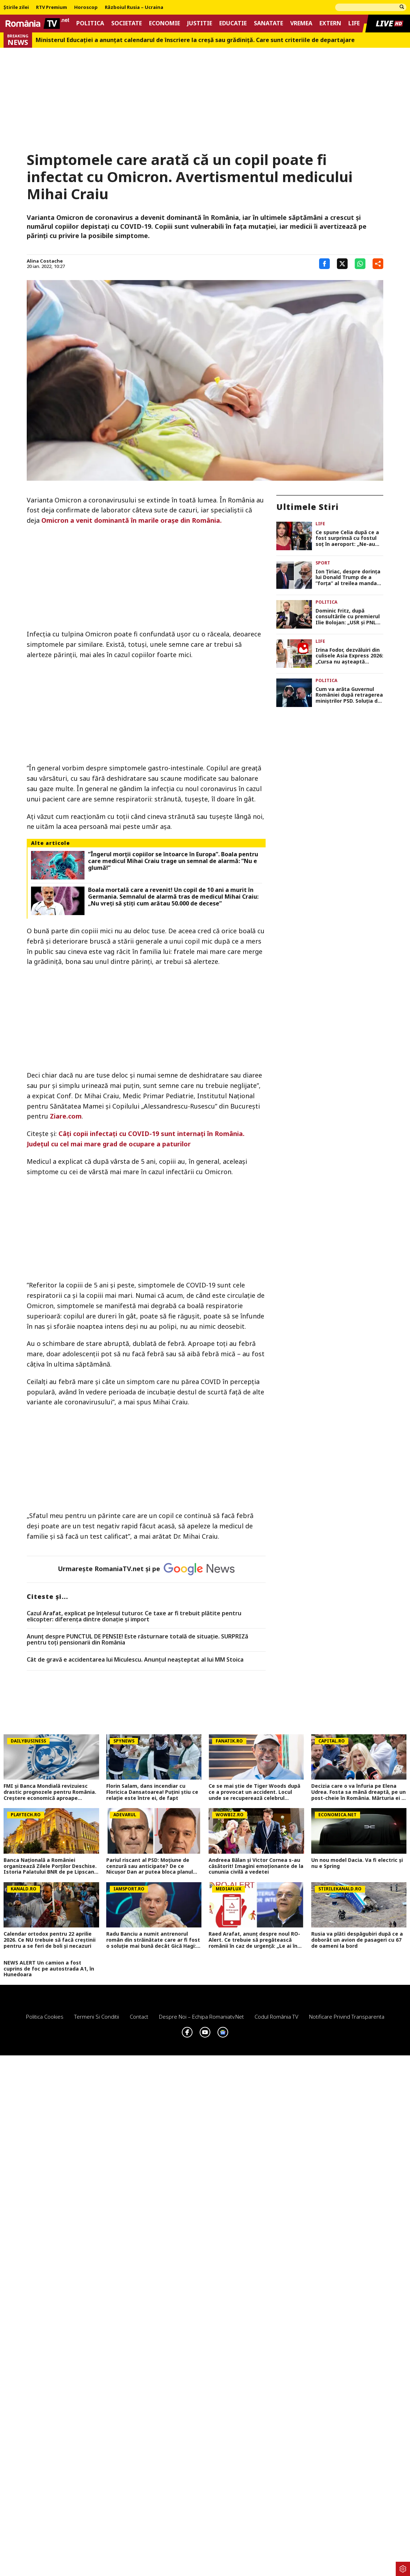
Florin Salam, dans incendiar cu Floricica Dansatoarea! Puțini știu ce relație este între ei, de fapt (152, 1792)
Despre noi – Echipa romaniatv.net (201, 2016)
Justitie (199, 23)
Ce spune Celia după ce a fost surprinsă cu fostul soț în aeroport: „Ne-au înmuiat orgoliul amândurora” (347, 538)
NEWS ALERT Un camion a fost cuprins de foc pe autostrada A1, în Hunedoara (49, 1969)
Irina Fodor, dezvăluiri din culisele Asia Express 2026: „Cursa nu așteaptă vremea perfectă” (349, 656)
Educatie (233, 23)
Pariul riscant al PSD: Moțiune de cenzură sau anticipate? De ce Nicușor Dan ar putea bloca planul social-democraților (149, 1866)
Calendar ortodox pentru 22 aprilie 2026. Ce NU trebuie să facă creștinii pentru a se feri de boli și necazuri (50, 1940)
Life (354, 23)
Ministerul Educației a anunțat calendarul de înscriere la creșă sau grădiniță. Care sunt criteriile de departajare (195, 40)
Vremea (301, 23)
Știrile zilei (16, 7)
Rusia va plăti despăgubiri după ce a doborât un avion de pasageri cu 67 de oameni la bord (357, 1940)
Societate (126, 23)
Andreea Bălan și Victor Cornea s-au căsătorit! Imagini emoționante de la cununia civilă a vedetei (256, 1866)
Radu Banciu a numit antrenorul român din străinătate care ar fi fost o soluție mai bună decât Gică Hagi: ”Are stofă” (153, 1940)
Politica (90, 23)
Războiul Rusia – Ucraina (134, 7)
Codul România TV (276, 2016)
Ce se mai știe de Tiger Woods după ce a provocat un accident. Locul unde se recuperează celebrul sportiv (254, 1792)
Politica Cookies (44, 2016)
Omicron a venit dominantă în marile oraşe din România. (131, 520)
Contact (139, 2016)
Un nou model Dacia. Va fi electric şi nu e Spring (357, 1863)
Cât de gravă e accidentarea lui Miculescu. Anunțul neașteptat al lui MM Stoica (135, 1660)
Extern (330, 23)
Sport (323, 563)
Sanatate (268, 23)
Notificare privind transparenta (346, 2016)
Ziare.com (66, 1116)
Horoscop (86, 7)
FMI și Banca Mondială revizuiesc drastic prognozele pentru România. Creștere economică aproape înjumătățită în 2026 (50, 1792)
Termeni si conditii (96, 2016)
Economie (164, 23)
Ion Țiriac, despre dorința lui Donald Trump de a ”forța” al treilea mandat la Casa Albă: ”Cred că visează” (348, 578)
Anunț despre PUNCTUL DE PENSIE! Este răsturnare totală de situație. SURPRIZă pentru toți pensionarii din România (137, 1639)
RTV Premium (51, 7)
